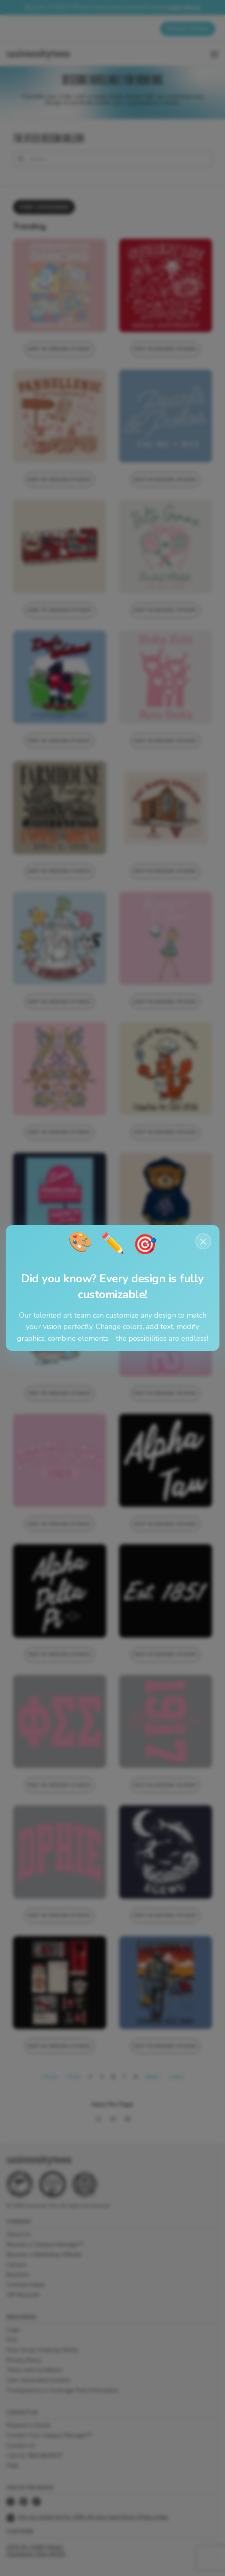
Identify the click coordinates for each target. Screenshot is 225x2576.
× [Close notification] (203, 1241)
